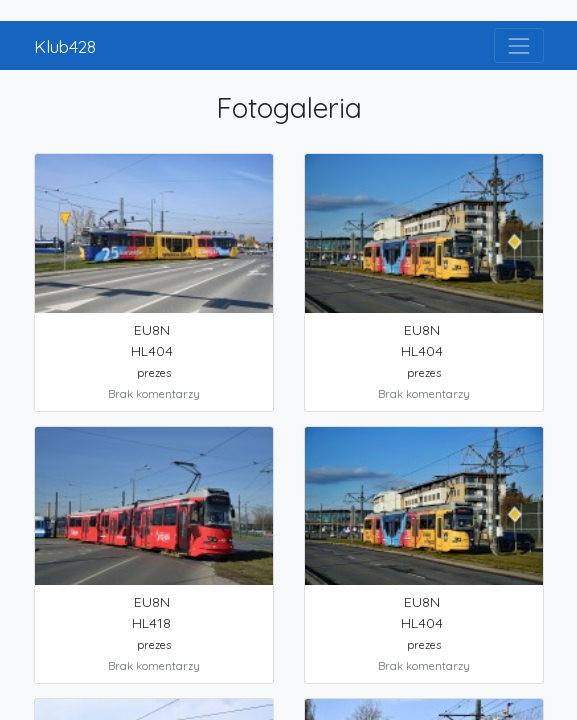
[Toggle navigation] (518, 45)
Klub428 (65, 46)
